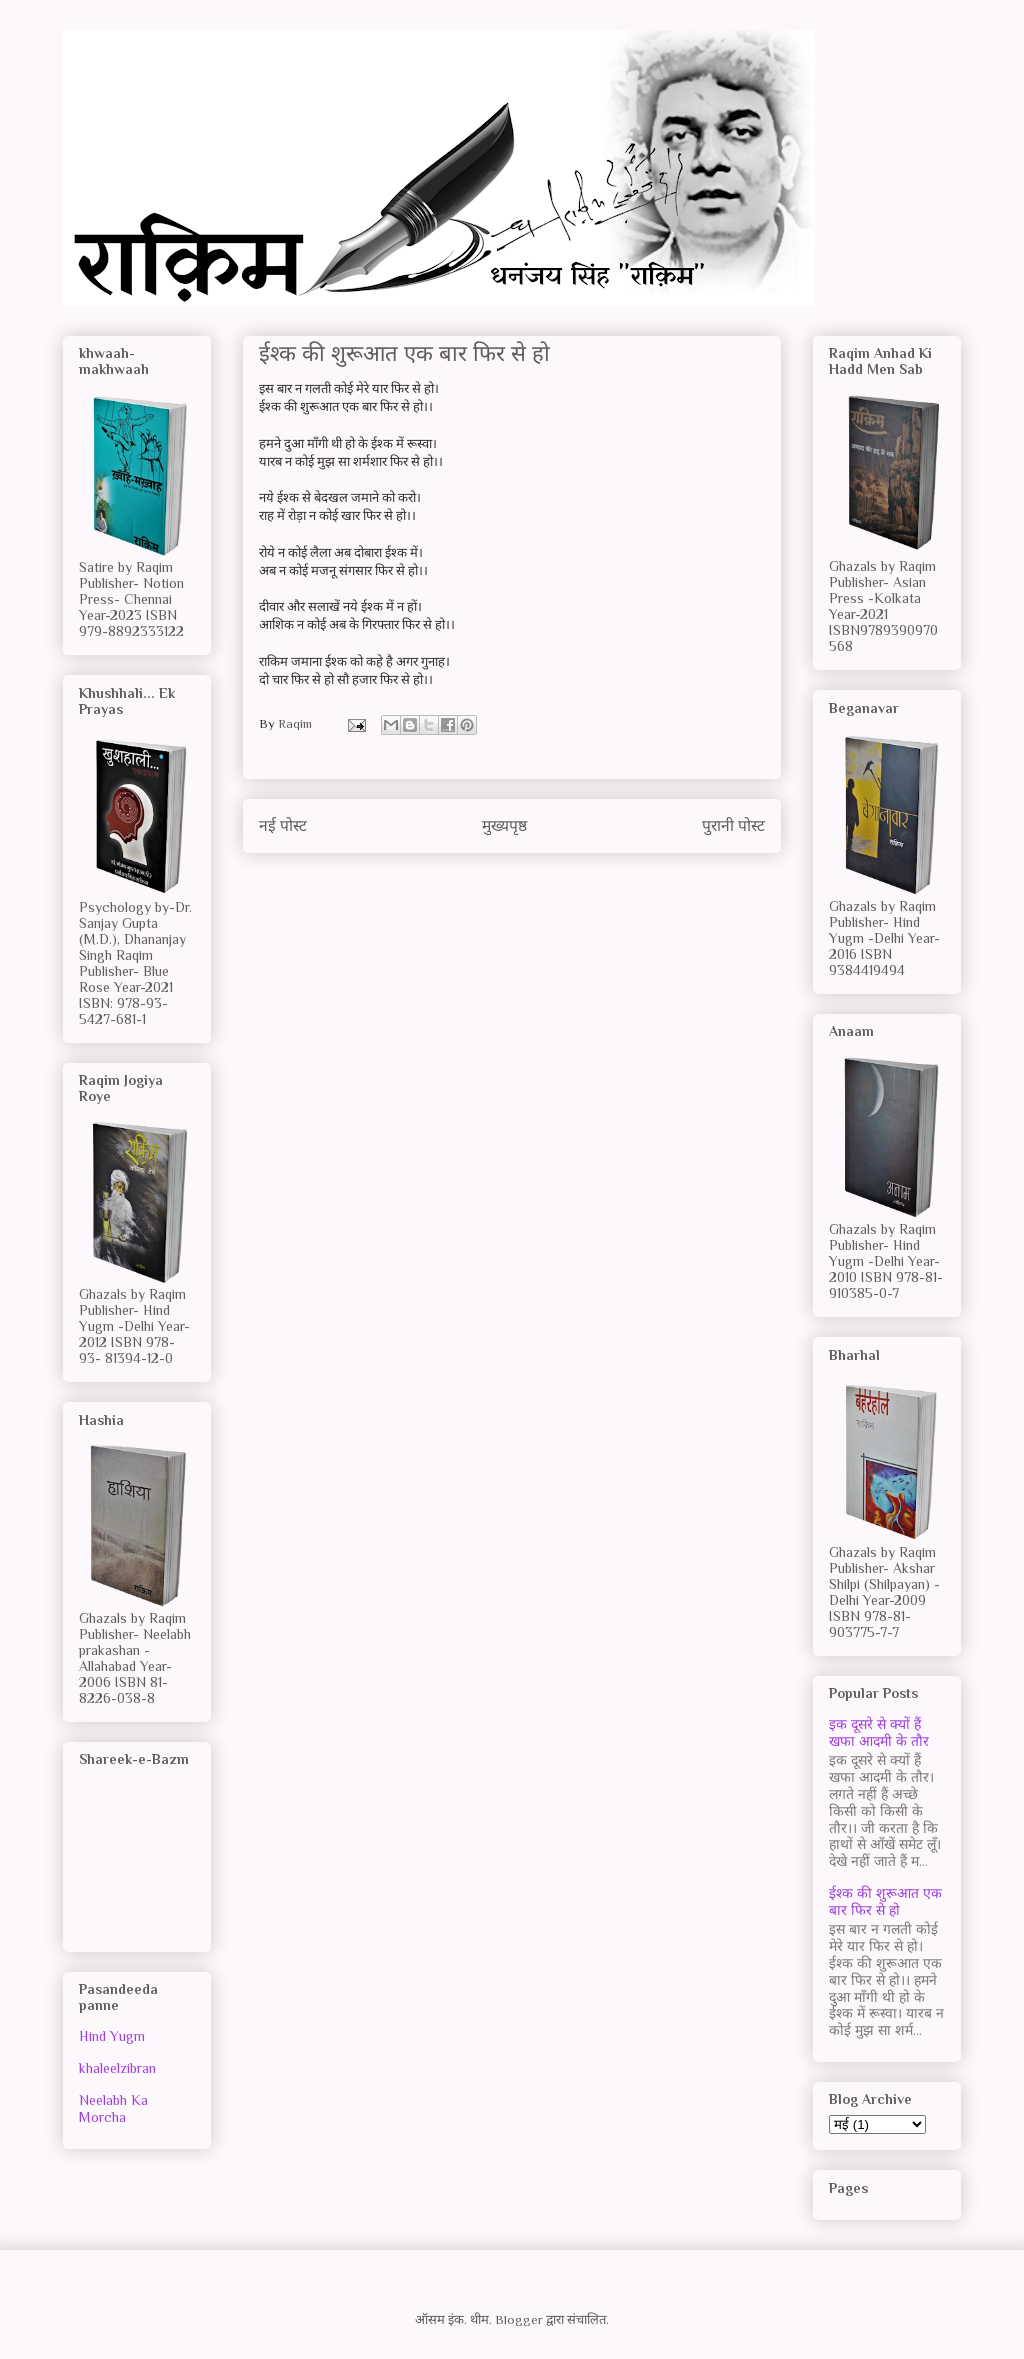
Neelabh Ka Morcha (113, 2108)
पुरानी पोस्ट (733, 825)
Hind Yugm (112, 2036)
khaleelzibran (117, 2068)
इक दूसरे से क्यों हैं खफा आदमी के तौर (879, 1732)
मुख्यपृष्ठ (504, 825)
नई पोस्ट (283, 825)
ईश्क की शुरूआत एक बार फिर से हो (885, 1901)
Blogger (519, 2319)
